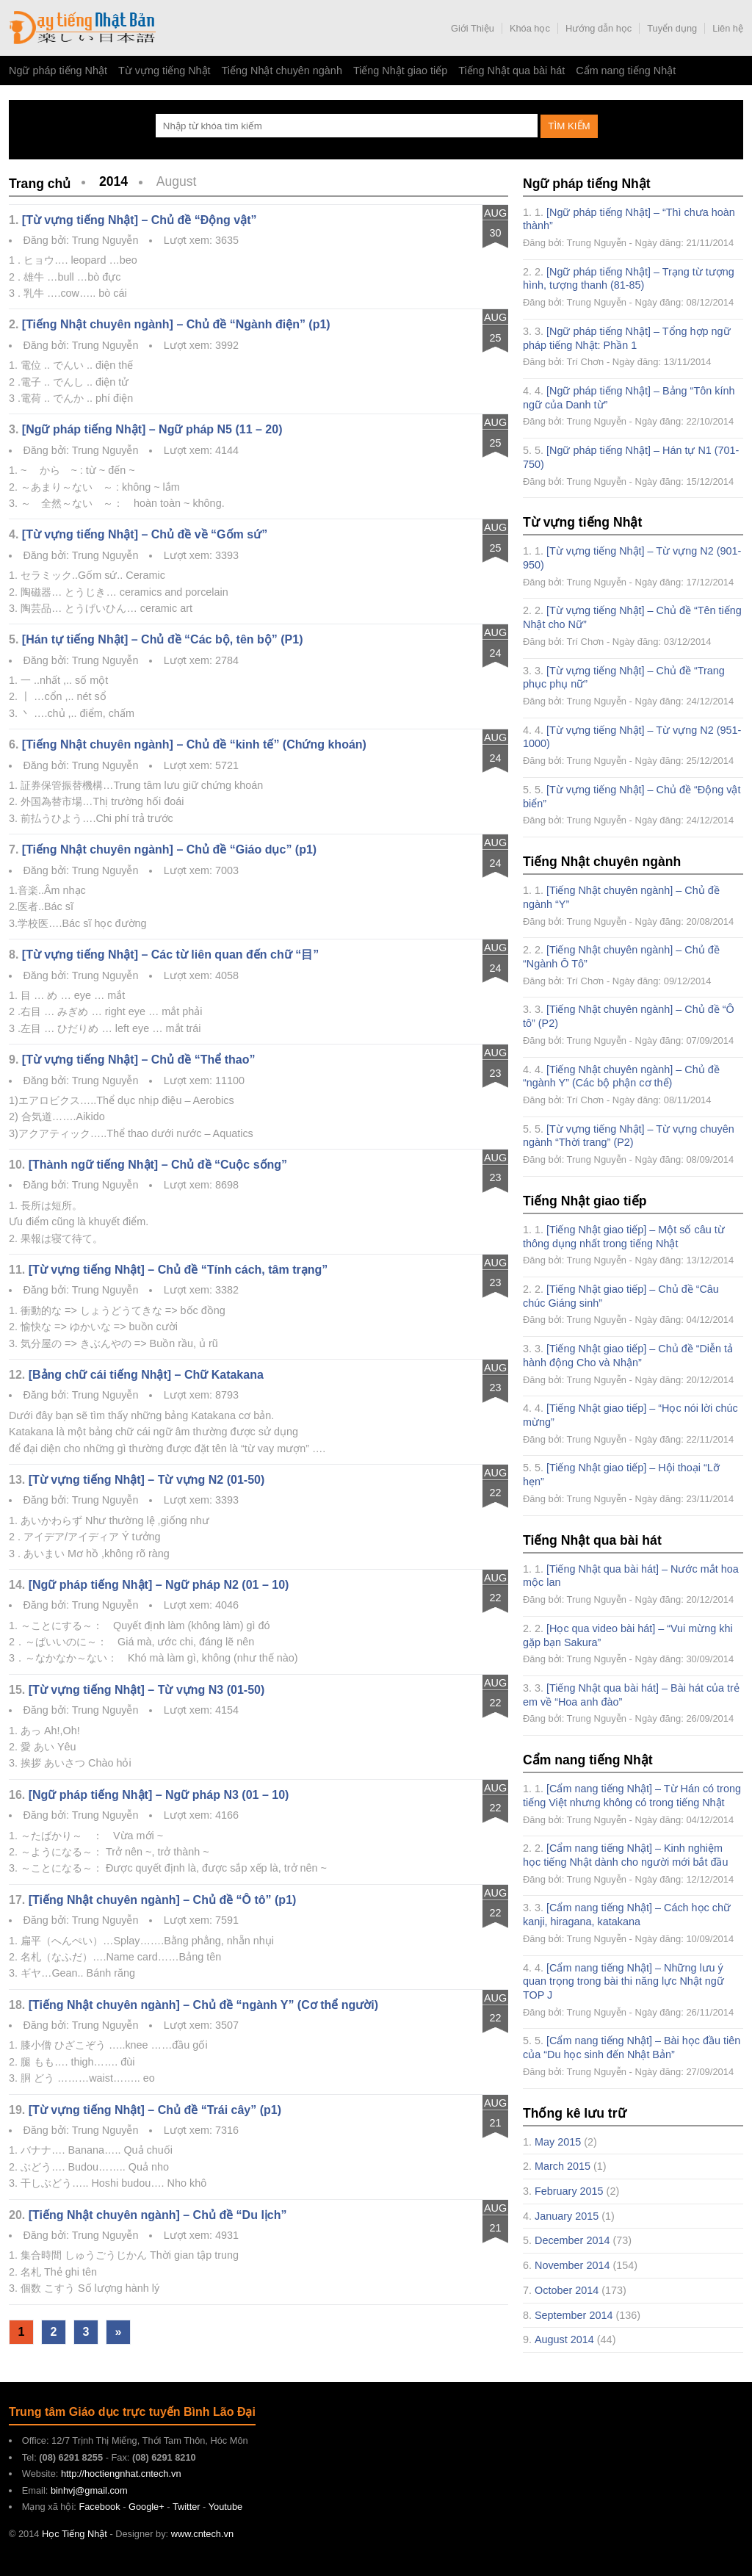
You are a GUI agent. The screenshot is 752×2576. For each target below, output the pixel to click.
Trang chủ (39, 183)
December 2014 (572, 2240)
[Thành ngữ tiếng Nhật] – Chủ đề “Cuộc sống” (158, 1164)
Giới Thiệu (472, 28)
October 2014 (567, 2290)
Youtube (226, 2506)
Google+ (146, 2506)
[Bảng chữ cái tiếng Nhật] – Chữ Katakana (146, 1374)
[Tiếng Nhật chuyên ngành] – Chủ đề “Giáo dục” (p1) (169, 849)
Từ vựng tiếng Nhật (164, 70)
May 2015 (558, 2142)
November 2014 (572, 2265)
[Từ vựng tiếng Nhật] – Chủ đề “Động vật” (139, 220)
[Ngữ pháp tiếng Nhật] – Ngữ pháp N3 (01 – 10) (159, 1795)
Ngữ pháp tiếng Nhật (58, 70)
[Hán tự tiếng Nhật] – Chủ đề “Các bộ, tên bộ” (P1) (162, 639)
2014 (113, 181)
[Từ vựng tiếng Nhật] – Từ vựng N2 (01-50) (147, 1479)
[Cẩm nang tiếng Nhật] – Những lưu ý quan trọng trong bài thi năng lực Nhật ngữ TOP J (623, 1981)
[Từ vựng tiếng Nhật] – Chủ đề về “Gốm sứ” (144, 534)
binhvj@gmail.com (89, 2490)
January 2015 (567, 2216)
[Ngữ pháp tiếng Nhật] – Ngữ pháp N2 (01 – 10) (159, 1585)
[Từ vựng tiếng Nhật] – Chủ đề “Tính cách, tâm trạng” (178, 1269)
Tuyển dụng (672, 28)
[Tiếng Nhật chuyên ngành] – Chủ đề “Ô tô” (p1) (163, 1900)
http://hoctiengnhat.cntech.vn (121, 2473)
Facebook (99, 2506)
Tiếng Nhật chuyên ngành (282, 70)
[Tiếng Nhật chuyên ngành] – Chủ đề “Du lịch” (158, 2215)
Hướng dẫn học (598, 28)
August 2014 (564, 2339)
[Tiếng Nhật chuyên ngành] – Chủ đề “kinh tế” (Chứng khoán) (194, 744)
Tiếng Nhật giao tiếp (400, 70)
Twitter (186, 2506)
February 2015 (569, 2191)
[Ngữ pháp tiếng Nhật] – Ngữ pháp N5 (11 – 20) (152, 429)
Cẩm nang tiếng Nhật (626, 70)
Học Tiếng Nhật (82, 27)
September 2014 (573, 2315)
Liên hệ (727, 28)
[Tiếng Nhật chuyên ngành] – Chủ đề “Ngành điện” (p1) (176, 324)
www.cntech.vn (202, 2533)
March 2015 (562, 2166)
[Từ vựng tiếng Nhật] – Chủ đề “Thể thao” (139, 1059)
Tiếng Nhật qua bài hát (511, 70)
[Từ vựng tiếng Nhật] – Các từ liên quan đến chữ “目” (170, 954)
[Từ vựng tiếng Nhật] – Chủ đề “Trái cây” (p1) (155, 2110)
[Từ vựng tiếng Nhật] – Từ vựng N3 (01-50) (147, 1690)
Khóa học (530, 28)
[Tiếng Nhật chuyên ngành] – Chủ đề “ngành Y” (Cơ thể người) (203, 2005)
